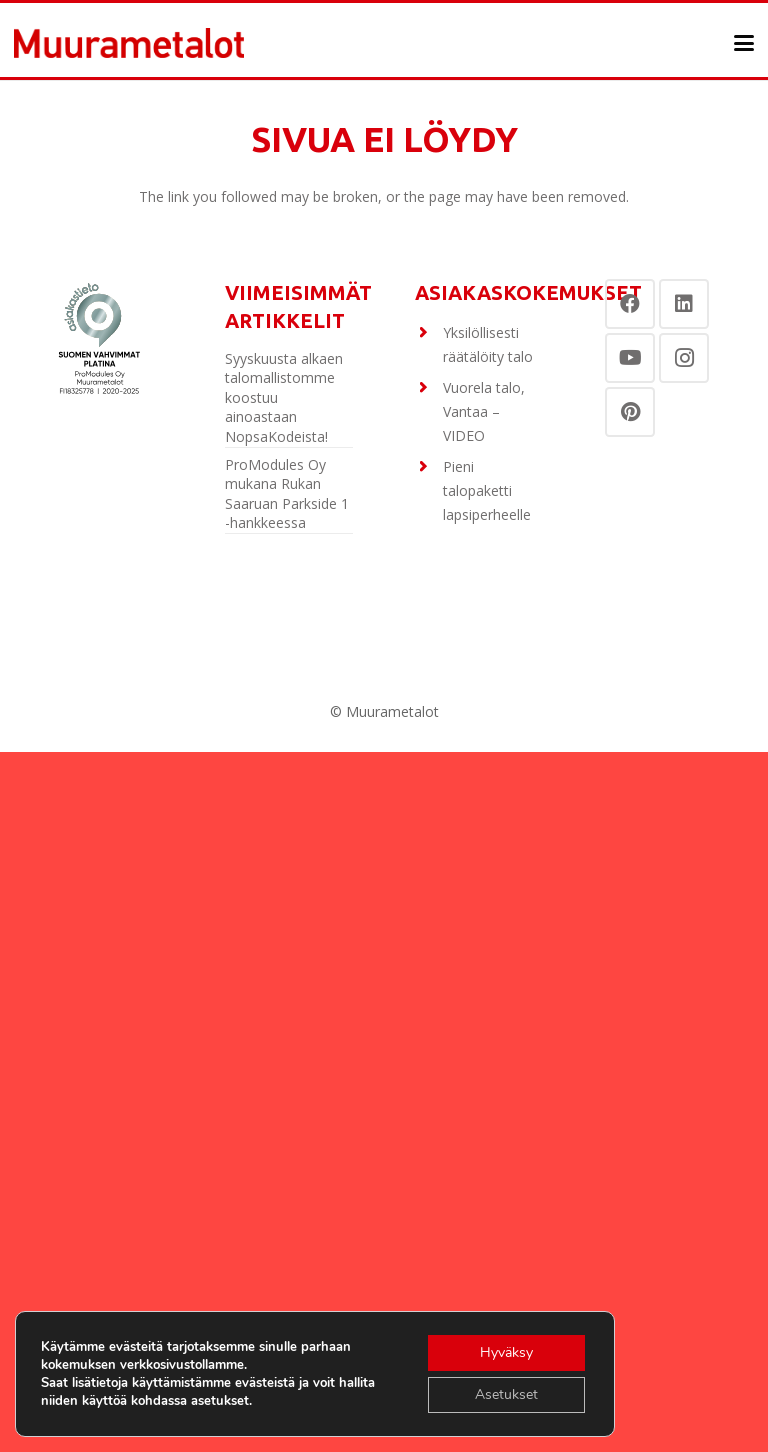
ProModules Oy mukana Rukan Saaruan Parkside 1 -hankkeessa (287, 494)
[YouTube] (630, 358)
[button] (744, 43)
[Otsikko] (129, 43)
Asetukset (506, 1394)
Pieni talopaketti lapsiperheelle (487, 490)
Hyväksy (506, 1352)
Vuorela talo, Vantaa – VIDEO (484, 411)
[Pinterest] (630, 412)
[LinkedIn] (684, 304)
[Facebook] (630, 304)
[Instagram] (684, 358)
